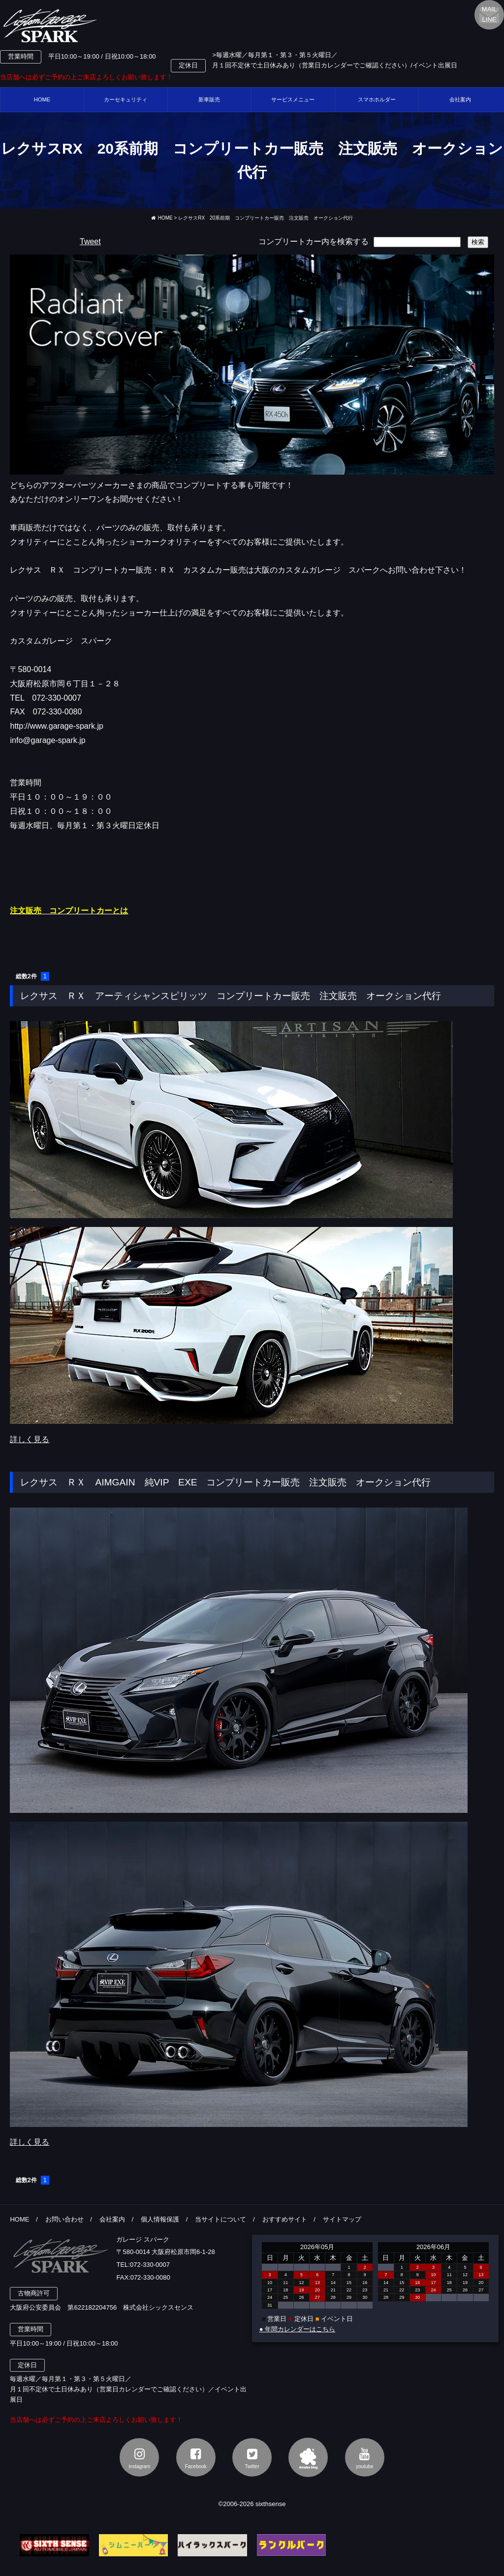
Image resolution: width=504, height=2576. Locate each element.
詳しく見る (29, 1439)
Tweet (90, 241)
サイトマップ (342, 2219)
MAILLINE (489, 14)
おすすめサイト (284, 2219)
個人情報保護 (160, 2219)
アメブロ (308, 2457)
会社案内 (112, 2219)
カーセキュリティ (125, 99)
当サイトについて (220, 2219)
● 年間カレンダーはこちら (297, 2329)
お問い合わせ (64, 2219)
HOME (42, 99)
